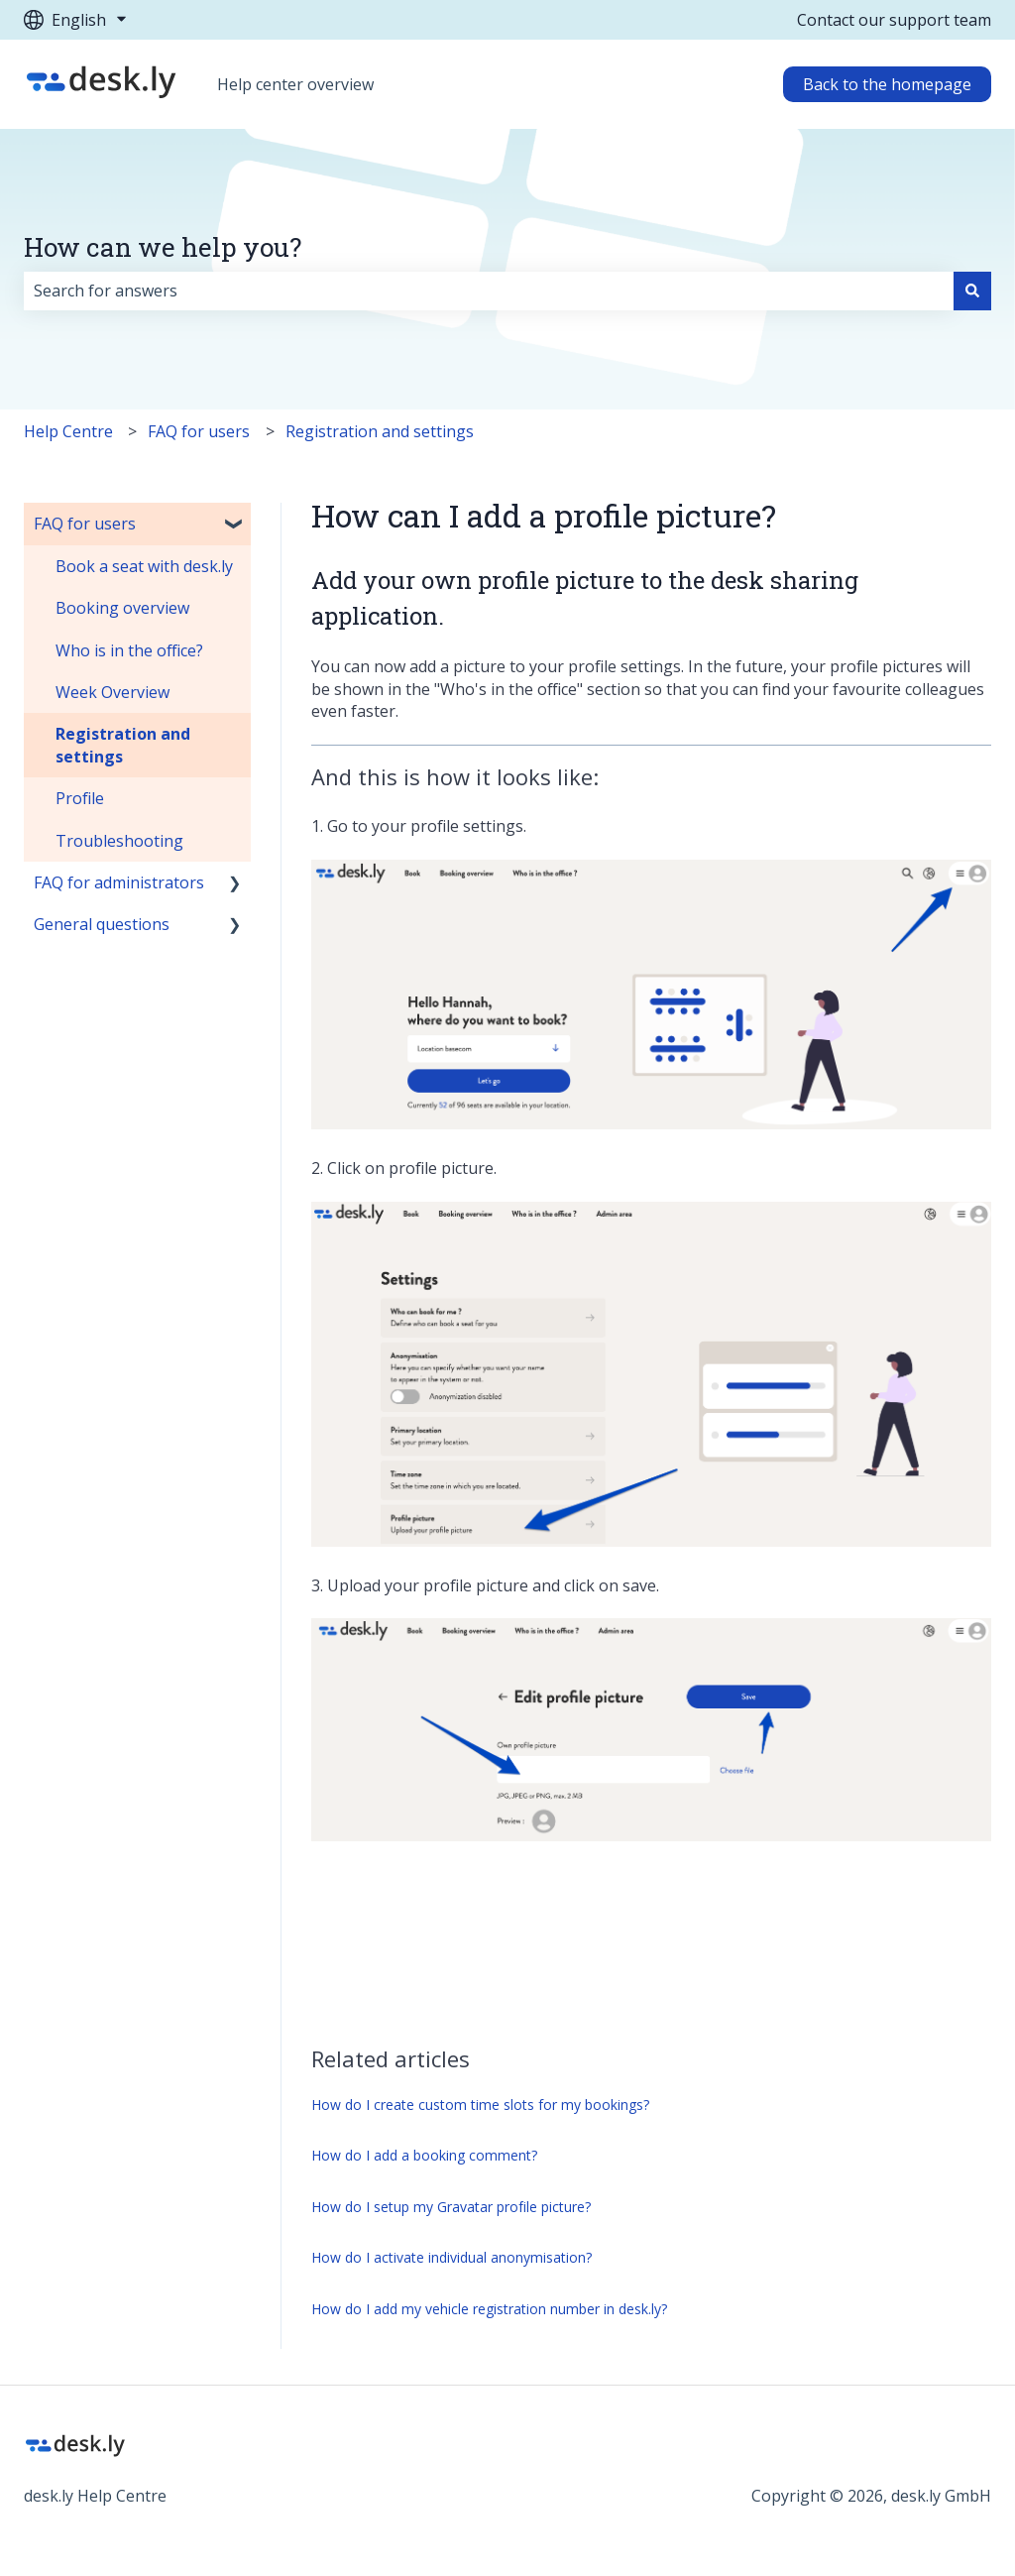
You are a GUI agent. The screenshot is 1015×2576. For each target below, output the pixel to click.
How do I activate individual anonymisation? (451, 2257)
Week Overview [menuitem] (112, 692)
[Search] (972, 290)
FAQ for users (199, 431)
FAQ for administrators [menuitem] (119, 882)
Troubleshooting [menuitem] (119, 841)
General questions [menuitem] (101, 924)
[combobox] (489, 290)
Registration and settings (379, 431)
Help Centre (68, 431)
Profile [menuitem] (80, 798)
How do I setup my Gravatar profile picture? (451, 2206)
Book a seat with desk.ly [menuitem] (144, 566)
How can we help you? (162, 247)
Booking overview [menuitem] (122, 608)
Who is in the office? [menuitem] (129, 650)
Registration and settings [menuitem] (123, 744)
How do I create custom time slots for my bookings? (480, 2104)
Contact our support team (894, 20)
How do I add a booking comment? (424, 2155)
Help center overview (295, 84)
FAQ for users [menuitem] (85, 523)
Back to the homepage (887, 84)
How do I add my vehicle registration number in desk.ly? (489, 2308)
